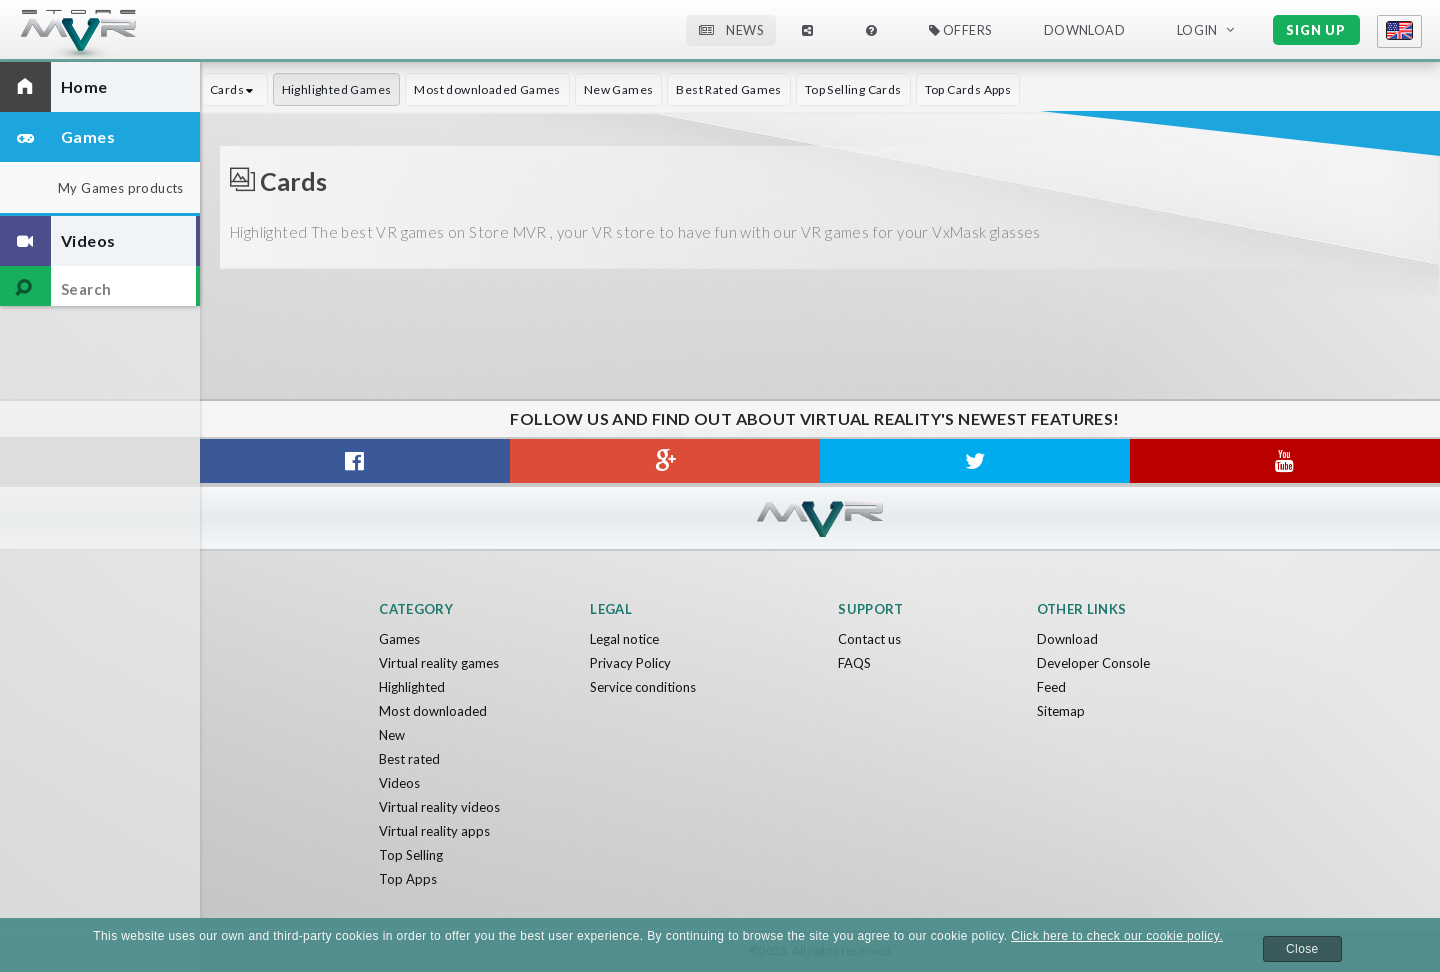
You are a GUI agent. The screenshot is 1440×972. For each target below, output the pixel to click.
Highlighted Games (337, 89)
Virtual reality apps (434, 831)
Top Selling (411, 855)
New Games (619, 89)
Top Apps (408, 879)
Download (1084, 30)
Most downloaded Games (487, 89)
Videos (399, 783)
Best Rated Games (728, 89)
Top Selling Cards (853, 89)
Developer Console (1093, 663)
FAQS (854, 663)
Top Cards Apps (968, 89)
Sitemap (1061, 711)
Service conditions (643, 687)
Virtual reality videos (439, 807)
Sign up (1316, 30)
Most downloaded (433, 711)
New (392, 735)
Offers (960, 30)
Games (399, 639)
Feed (1051, 687)
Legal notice (624, 639)
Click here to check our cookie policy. (1117, 936)
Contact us (869, 639)
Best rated (409, 759)
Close (1302, 949)
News (731, 30)
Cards (234, 89)
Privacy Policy (630, 663)
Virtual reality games (439, 663)
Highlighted (412, 687)
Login (1197, 30)
